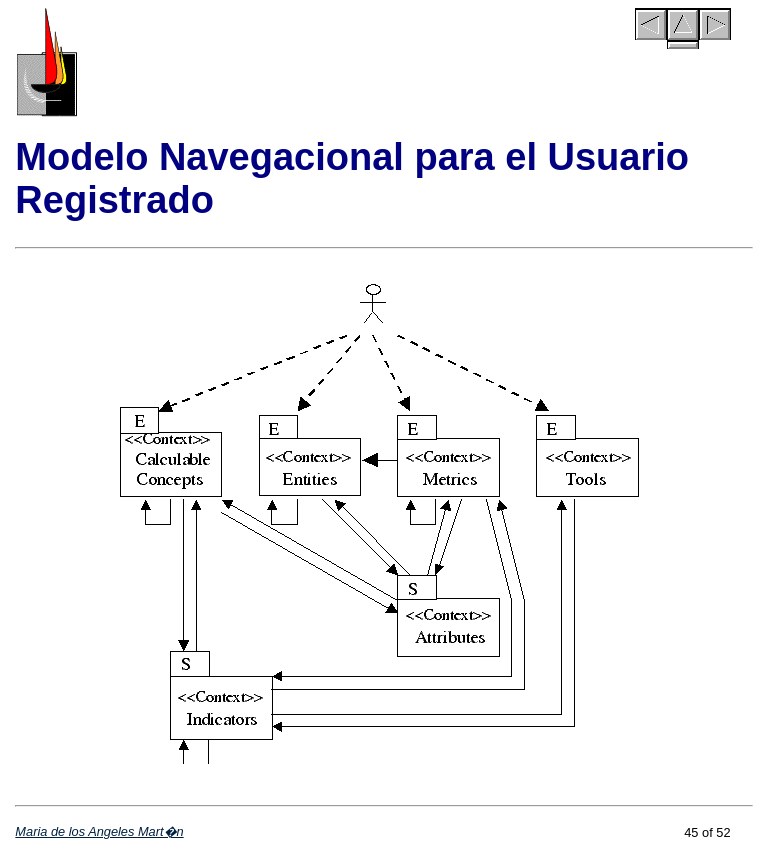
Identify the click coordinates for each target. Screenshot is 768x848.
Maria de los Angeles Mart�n (99, 831)
